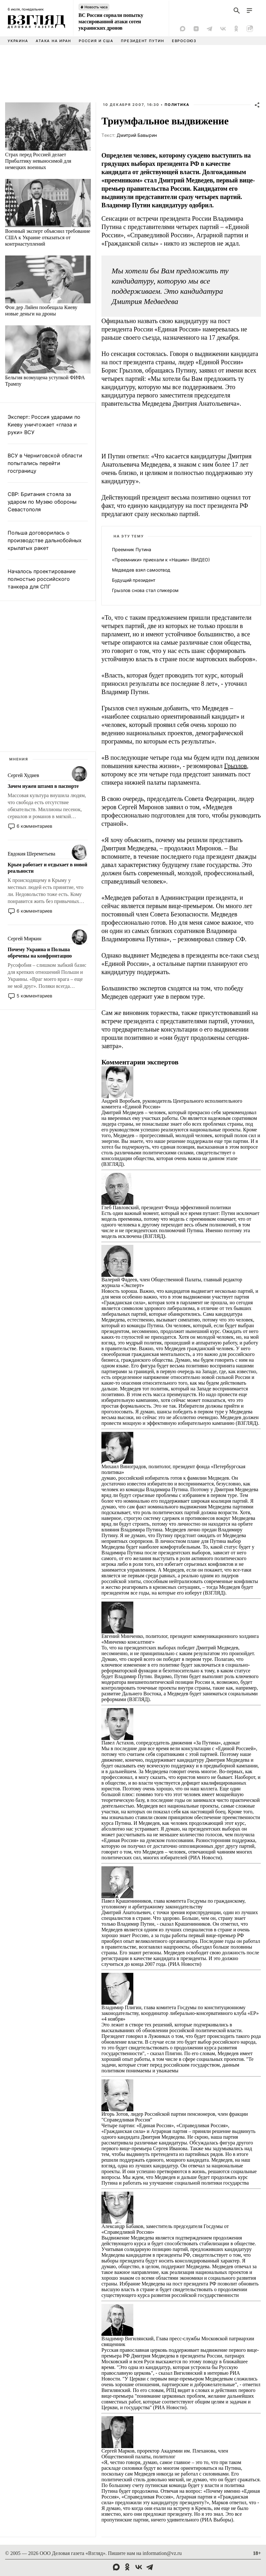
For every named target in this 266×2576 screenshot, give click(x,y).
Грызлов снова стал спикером (145, 590)
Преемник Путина (131, 549)
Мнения (18, 759)
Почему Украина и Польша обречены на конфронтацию (40, 953)
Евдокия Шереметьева (31, 853)
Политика (177, 104)
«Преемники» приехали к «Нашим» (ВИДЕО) (161, 559)
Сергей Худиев (23, 775)
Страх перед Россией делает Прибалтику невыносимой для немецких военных (38, 161)
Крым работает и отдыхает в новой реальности (47, 868)
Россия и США (96, 41)
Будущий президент (133, 580)
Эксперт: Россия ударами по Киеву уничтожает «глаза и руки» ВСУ (44, 424)
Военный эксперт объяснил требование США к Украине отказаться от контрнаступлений (47, 237)
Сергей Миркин (24, 938)
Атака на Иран (53, 41)
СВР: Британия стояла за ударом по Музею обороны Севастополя (42, 502)
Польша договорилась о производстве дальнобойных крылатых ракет (45, 540)
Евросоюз (184, 41)
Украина (18, 41)
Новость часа (96, 7)
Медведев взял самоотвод (141, 570)
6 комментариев (34, 826)
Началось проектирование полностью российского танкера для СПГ (42, 579)
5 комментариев (34, 995)
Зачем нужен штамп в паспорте (43, 786)
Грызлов (235, 765)
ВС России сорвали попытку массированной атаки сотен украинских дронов (110, 21)
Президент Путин (142, 41)
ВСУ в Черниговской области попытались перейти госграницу (45, 463)
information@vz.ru (162, 2553)
